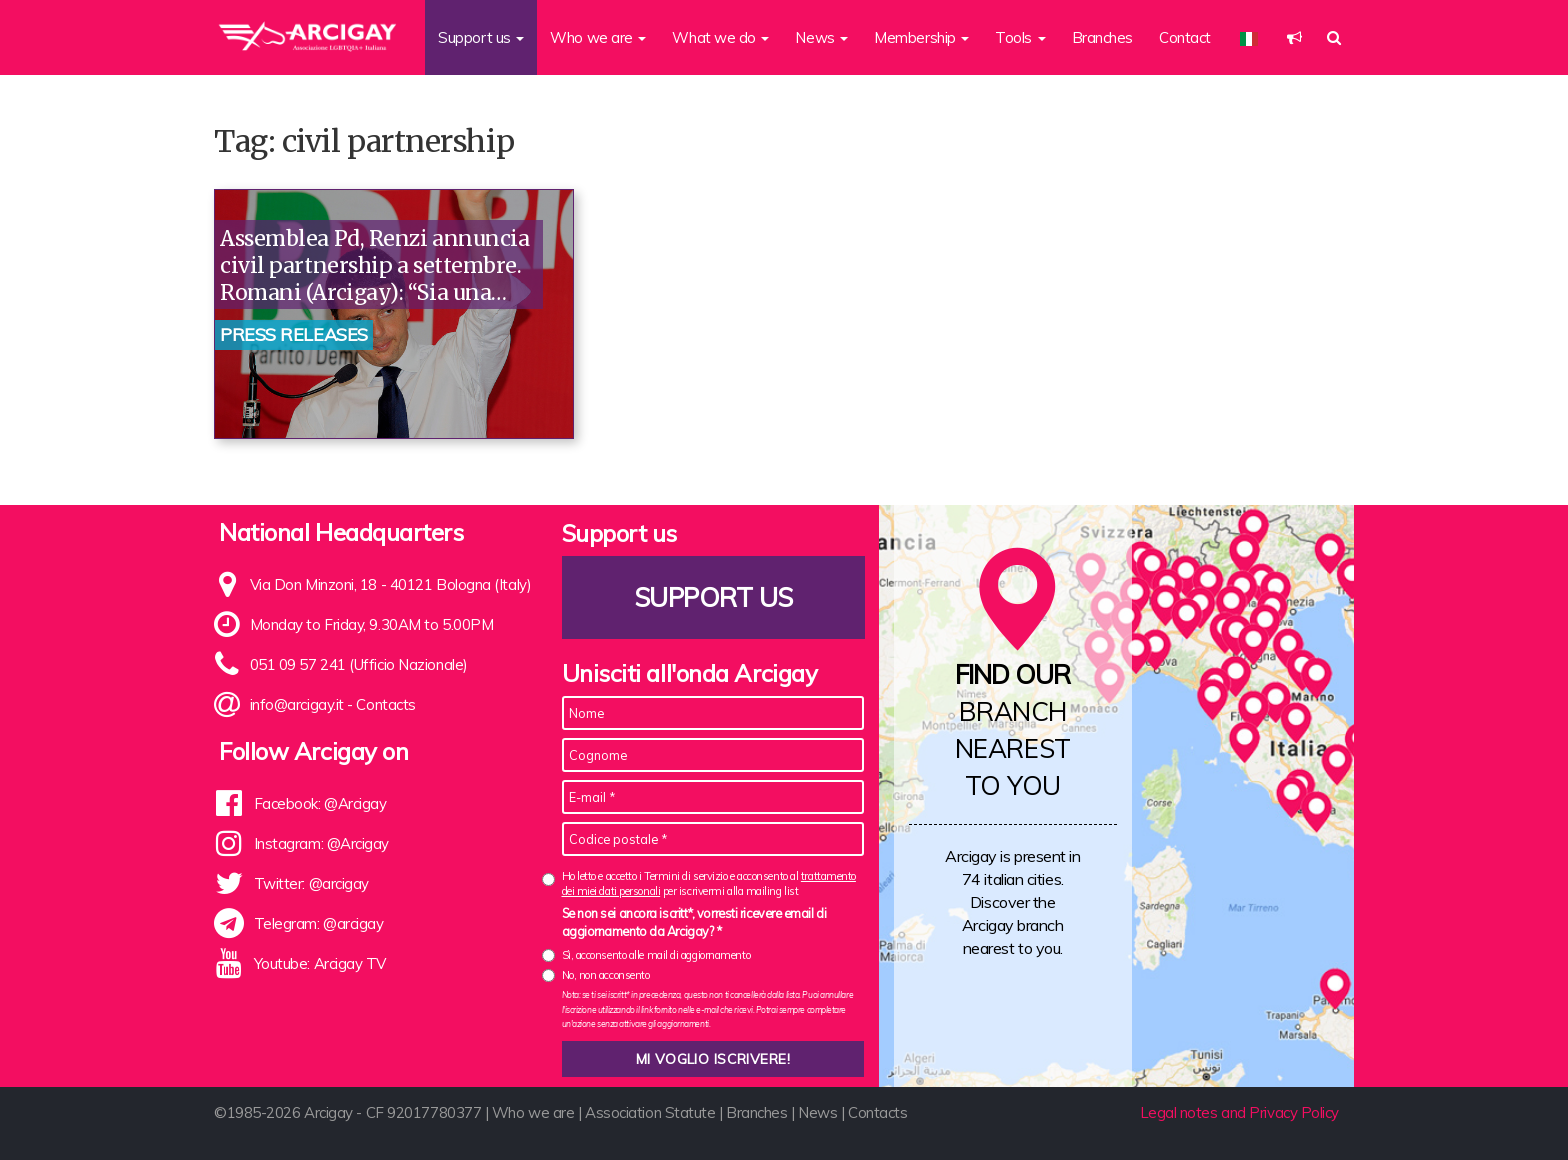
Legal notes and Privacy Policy (1240, 1112)
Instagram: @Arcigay (321, 843)
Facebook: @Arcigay (320, 803)
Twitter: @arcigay (311, 883)
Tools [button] (1020, 37)
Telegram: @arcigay (319, 923)
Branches (1102, 37)
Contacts (385, 704)
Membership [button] (921, 37)
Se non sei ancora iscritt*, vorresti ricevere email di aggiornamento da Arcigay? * (694, 922)
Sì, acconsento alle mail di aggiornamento (656, 955)
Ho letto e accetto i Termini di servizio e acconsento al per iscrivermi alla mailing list (709, 883)
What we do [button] (720, 37)
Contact (1185, 37)
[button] (1294, 37)
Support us (713, 597)
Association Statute (650, 1112)
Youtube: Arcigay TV (320, 963)
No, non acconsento (606, 975)
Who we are (533, 1112)
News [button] (821, 37)
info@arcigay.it (297, 704)
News (817, 1112)
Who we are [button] (598, 37)
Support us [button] (481, 37)
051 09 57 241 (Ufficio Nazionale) (359, 664)
